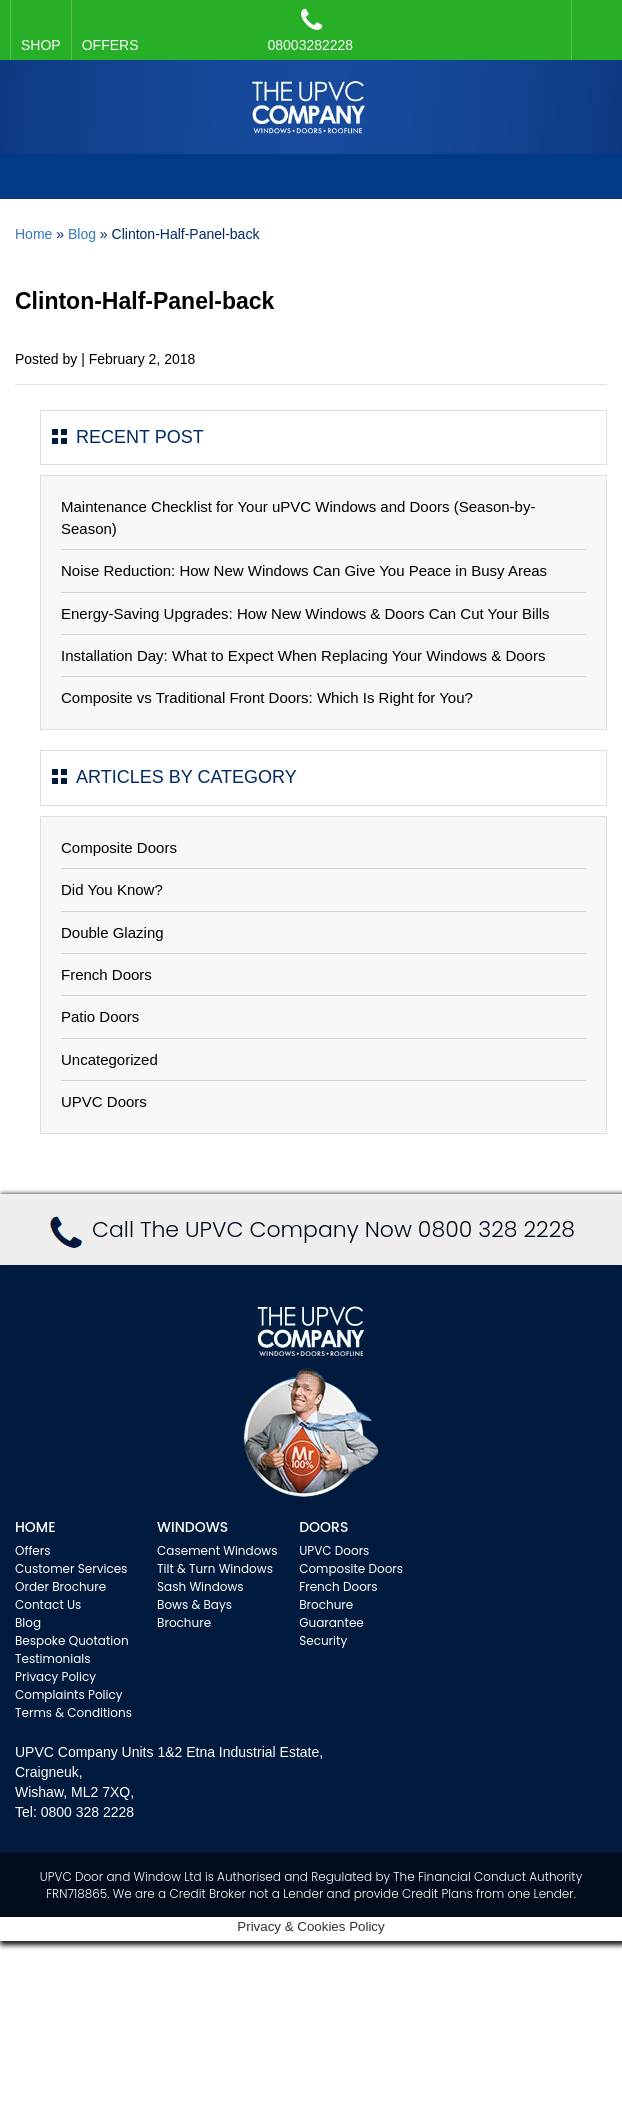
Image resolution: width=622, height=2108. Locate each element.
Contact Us (48, 1604)
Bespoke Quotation (72, 1640)
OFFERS (110, 45)
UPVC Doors (104, 1101)
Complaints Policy (69, 1694)
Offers (33, 1550)
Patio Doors (100, 1016)
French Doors (106, 974)
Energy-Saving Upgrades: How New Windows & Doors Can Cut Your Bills (305, 613)
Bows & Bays (194, 1604)
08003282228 (311, 30)
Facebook (592, 20)
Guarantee (331, 1622)
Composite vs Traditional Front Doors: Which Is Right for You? (267, 697)
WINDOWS (192, 1527)
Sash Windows (200, 1586)
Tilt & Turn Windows (215, 1568)
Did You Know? (112, 889)
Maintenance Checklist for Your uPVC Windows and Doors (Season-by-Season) (298, 517)
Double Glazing (112, 932)
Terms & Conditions (73, 1712)
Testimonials (53, 1658)
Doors (323, 1527)
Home (33, 234)
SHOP (41, 45)
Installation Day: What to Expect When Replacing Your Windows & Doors (303, 655)
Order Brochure (60, 1586)
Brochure (184, 1622)
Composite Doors (119, 847)
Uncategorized (109, 1059)
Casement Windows (217, 1550)
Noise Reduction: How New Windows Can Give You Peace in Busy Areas (304, 570)
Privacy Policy (55, 1676)
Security (323, 1640)
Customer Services (71, 1568)
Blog (82, 234)
